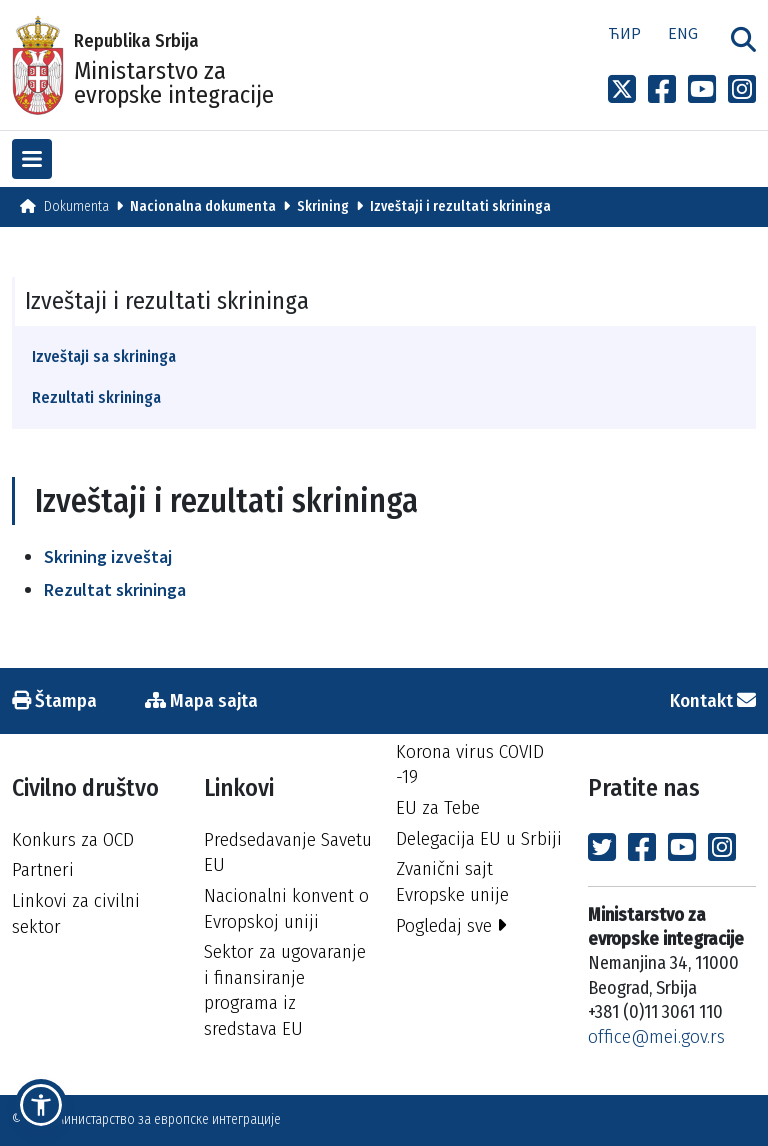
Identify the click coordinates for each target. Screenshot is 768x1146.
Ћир (624, 33)
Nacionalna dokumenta (203, 206)
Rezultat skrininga (115, 589)
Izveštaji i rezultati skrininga (460, 206)
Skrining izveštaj (108, 556)
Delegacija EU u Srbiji (479, 838)
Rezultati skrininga (96, 397)
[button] (41, 1105)
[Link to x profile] (622, 90)
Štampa (54, 700)
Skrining (323, 206)
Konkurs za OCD (73, 839)
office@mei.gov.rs (656, 1036)
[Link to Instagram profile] (742, 90)
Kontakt (713, 700)
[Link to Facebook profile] (662, 90)
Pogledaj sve (451, 925)
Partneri (43, 869)
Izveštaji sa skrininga (104, 356)
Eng (683, 33)
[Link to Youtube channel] (702, 90)
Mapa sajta (201, 700)
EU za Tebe (438, 807)
